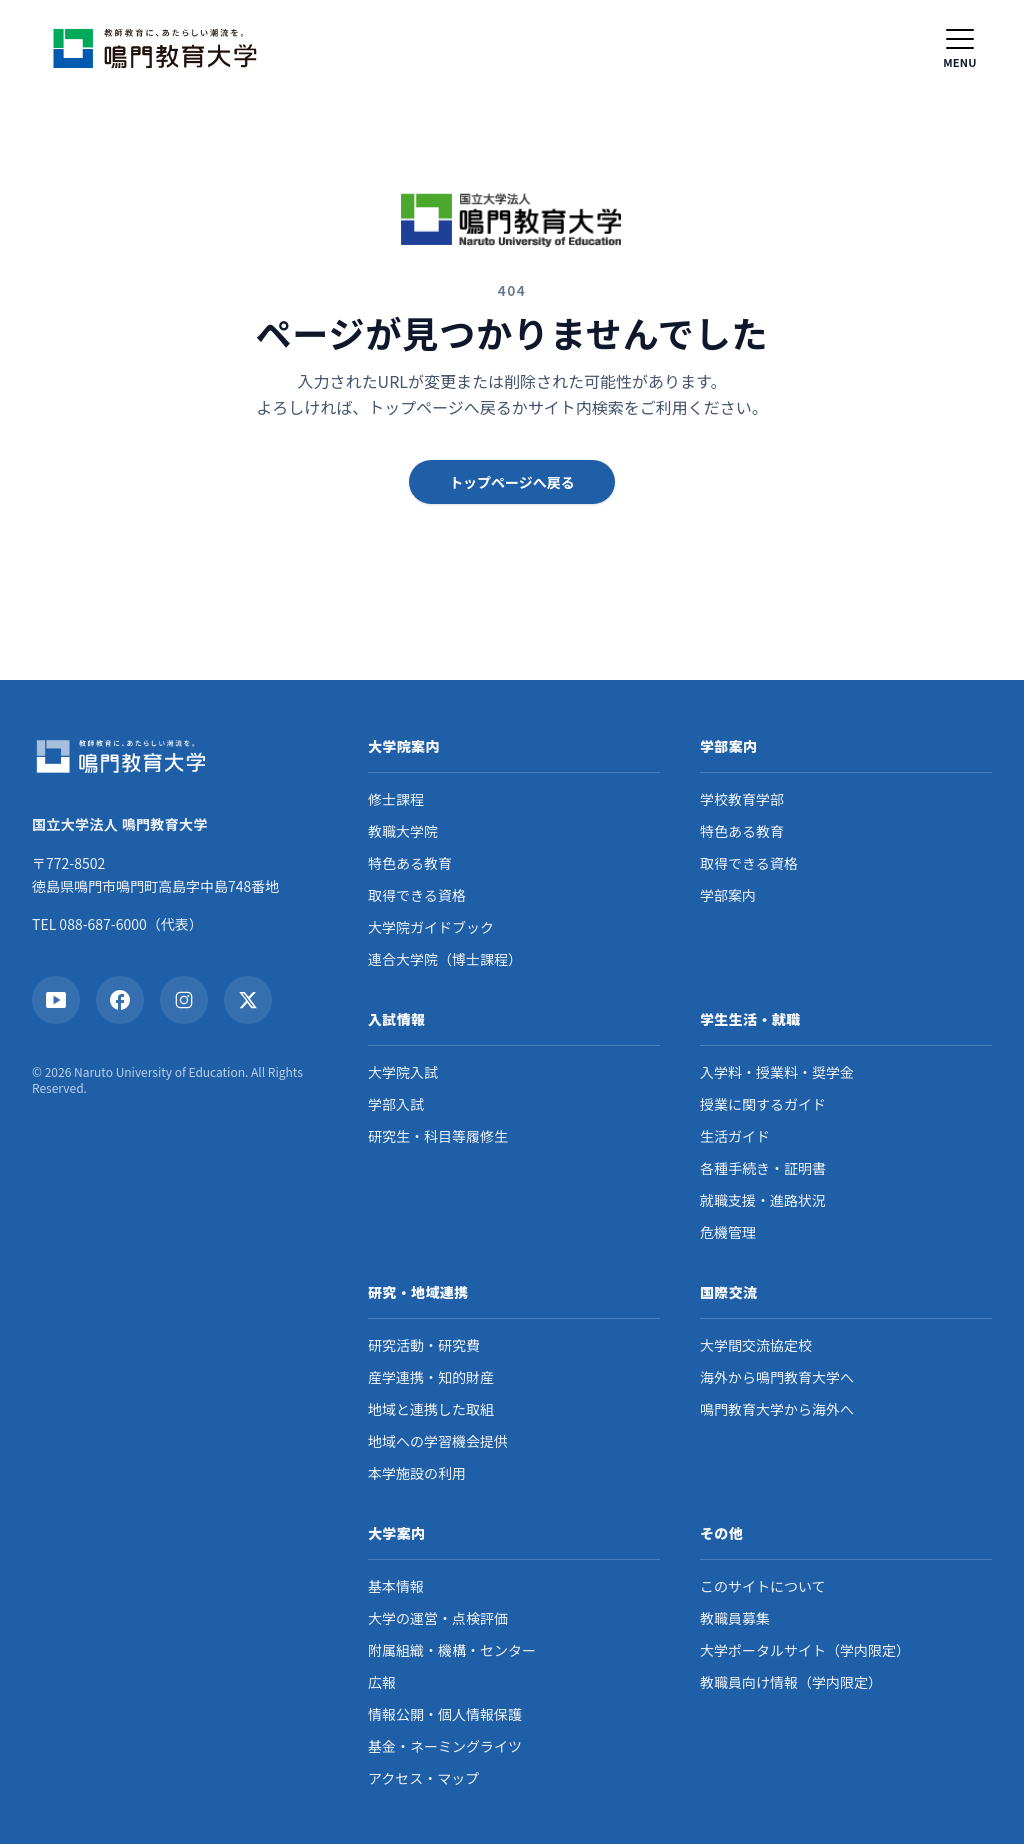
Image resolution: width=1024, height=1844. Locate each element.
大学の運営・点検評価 (438, 1618)
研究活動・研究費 (424, 1345)
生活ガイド (735, 1136)
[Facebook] (120, 1000)
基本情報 (396, 1586)
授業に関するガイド (763, 1104)
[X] (248, 1000)
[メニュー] (960, 48)
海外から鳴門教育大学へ (777, 1377)
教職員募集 (735, 1618)
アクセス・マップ (423, 1778)
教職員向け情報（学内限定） (791, 1682)
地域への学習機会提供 (438, 1441)
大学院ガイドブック (431, 927)
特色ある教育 (410, 863)
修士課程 (396, 799)
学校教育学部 (742, 799)
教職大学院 (403, 831)
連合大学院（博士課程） (445, 959)
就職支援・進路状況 (763, 1200)
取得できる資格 (417, 895)
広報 (382, 1682)
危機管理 (728, 1232)
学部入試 (396, 1104)
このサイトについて (763, 1586)
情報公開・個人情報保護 (445, 1714)
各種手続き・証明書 (763, 1168)
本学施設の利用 (417, 1473)
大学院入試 (403, 1072)
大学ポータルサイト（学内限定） (805, 1650)
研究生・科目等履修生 (438, 1136)
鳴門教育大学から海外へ (777, 1409)
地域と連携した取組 (431, 1409)
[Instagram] (184, 1000)
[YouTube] (56, 1000)
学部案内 (728, 895)
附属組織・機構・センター (452, 1650)
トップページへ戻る (512, 482)
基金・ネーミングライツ (445, 1746)
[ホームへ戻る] (160, 48)
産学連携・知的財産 (431, 1377)
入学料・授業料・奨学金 (777, 1072)
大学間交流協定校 (756, 1345)
